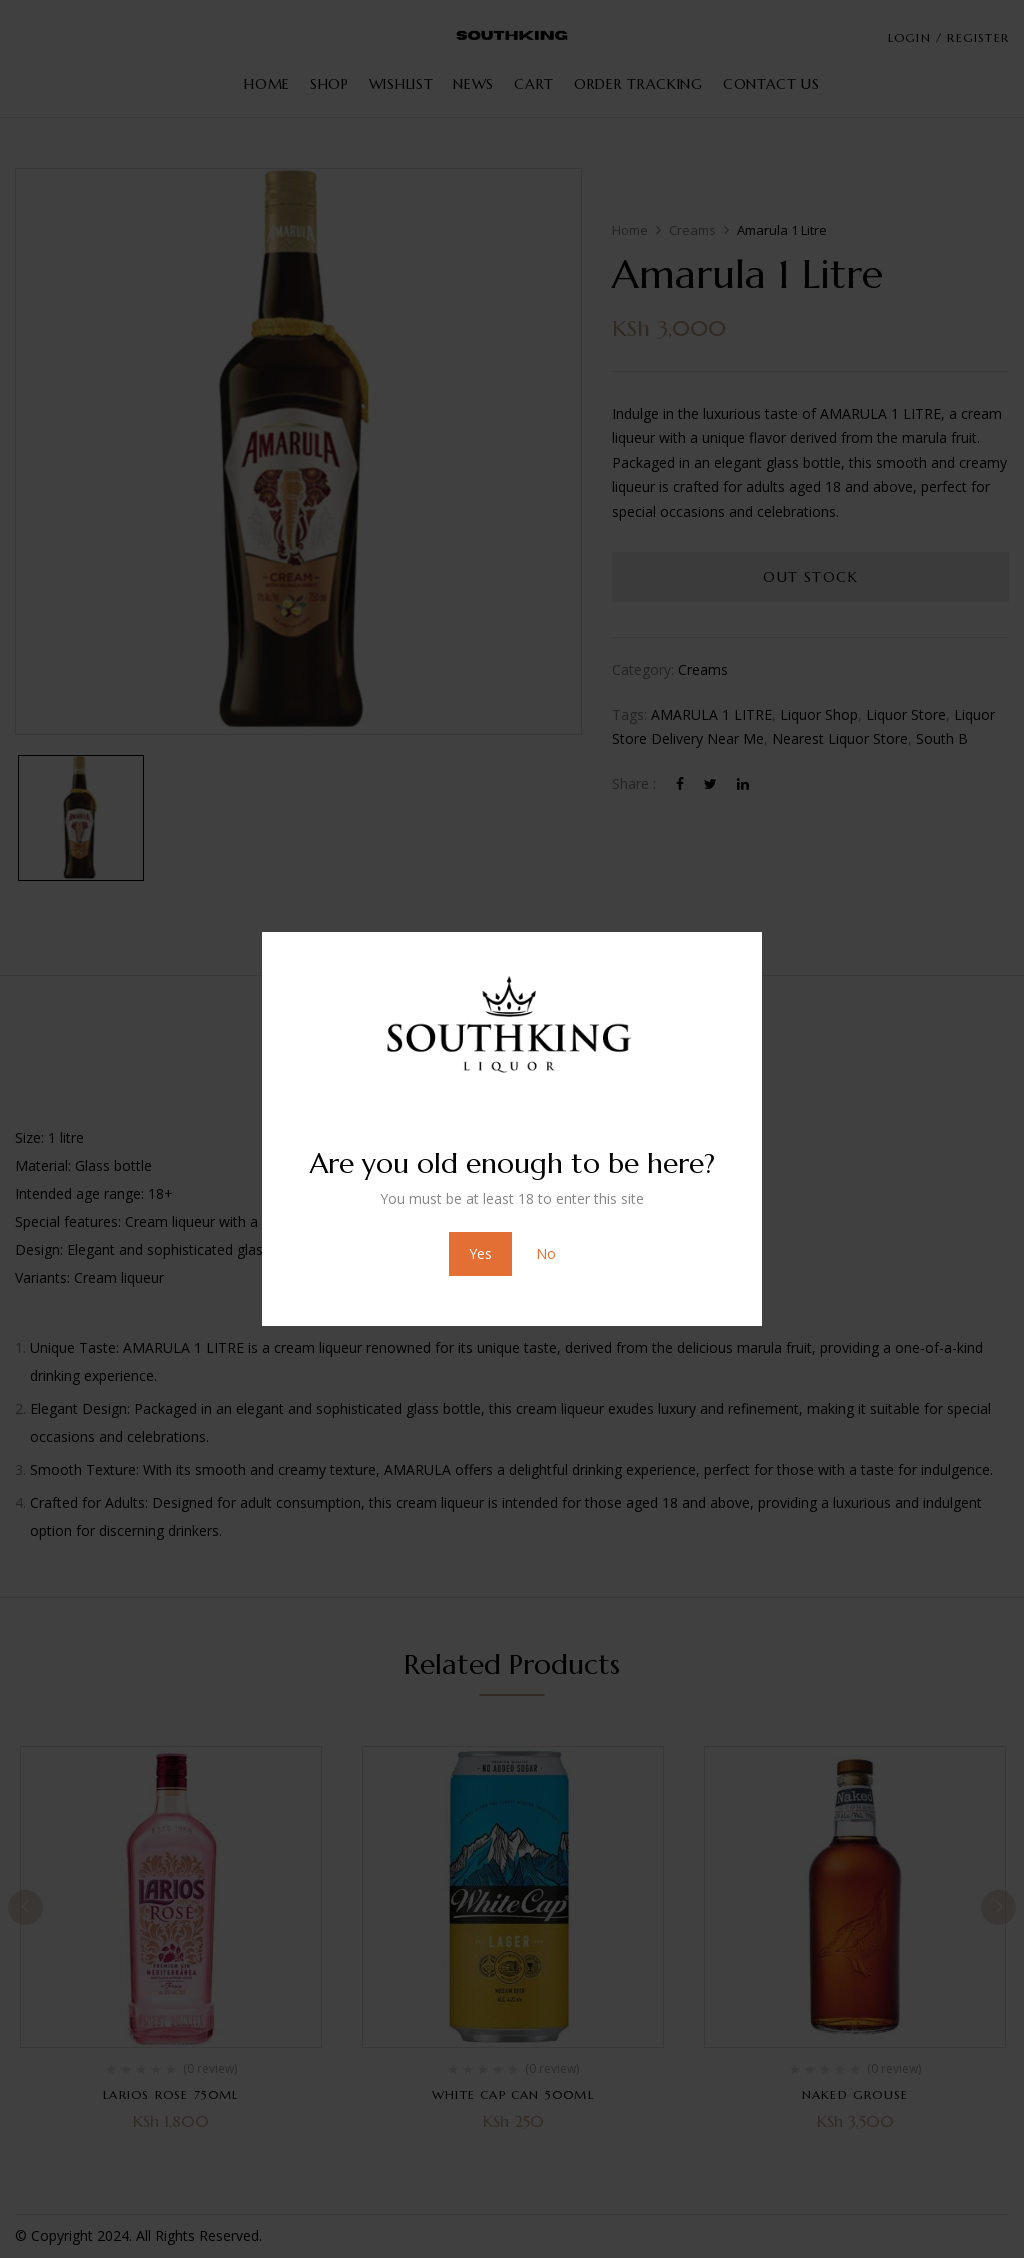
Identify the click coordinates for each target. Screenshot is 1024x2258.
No (546, 1253)
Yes (480, 1253)
